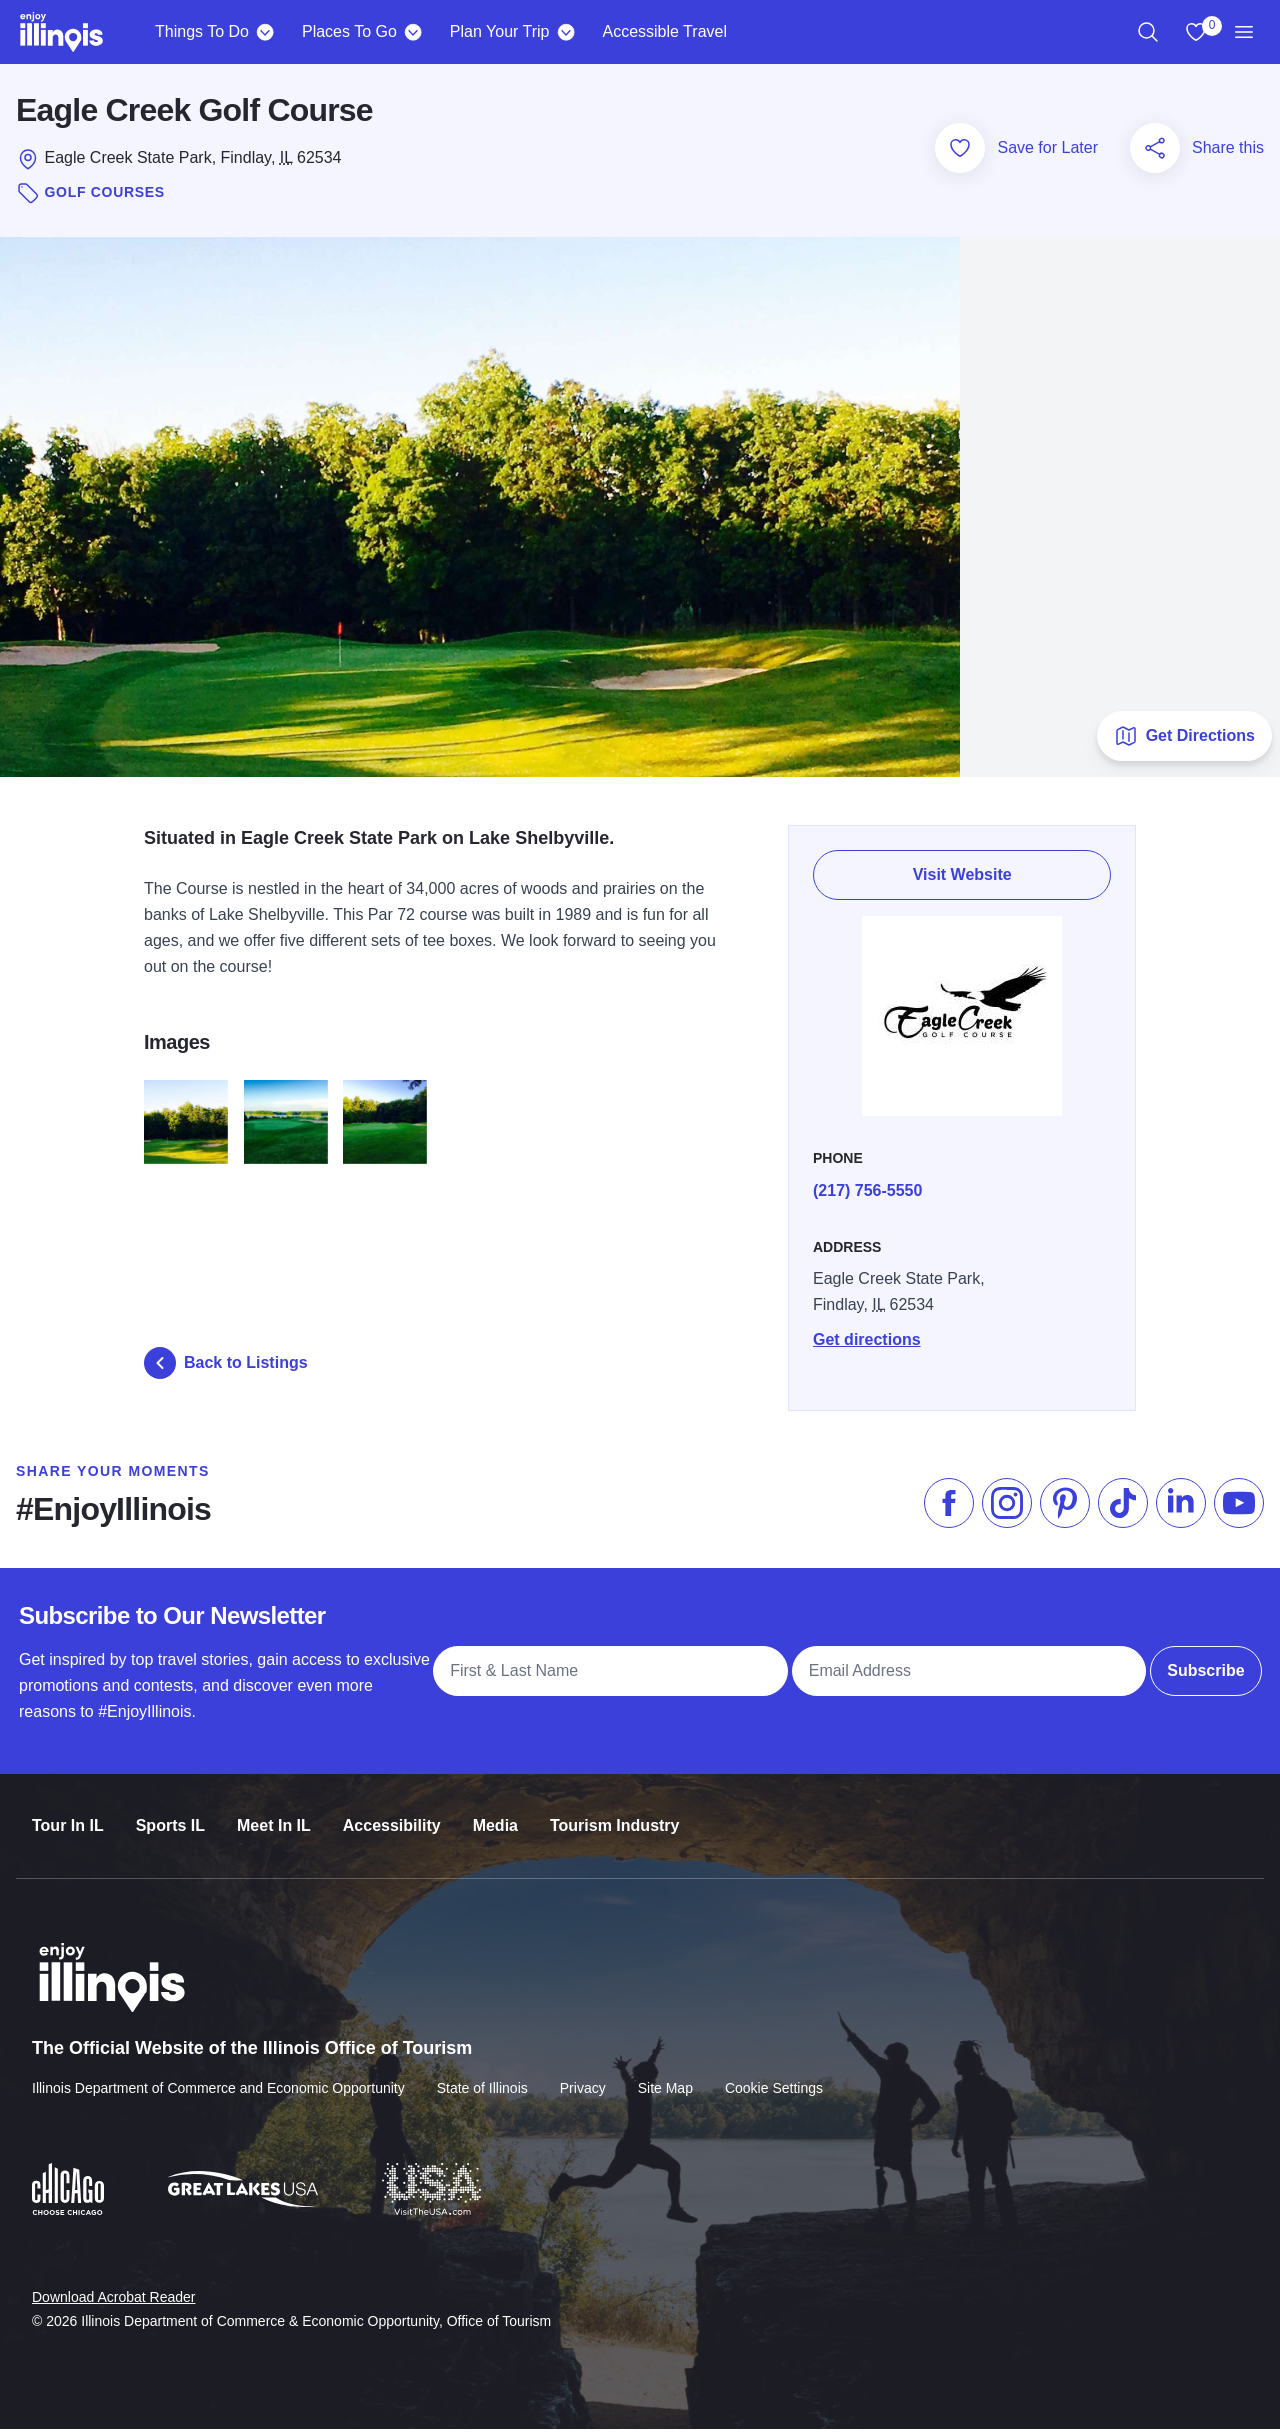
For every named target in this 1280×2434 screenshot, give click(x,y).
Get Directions (1184, 741)
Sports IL (170, 1812)
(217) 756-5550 (869, 1184)
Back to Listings (226, 1368)
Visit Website (963, 872)
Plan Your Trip (500, 31)
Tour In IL (68, 1812)
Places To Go (349, 31)
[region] (1148, 32)
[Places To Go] (413, 32)
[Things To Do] (265, 32)
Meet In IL (274, 1812)
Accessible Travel (664, 31)
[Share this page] (1155, 153)
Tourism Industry (615, 1812)
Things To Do (202, 31)
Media (495, 1812)
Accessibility (392, 1812)
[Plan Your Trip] (565, 32)
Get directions (869, 1333)
